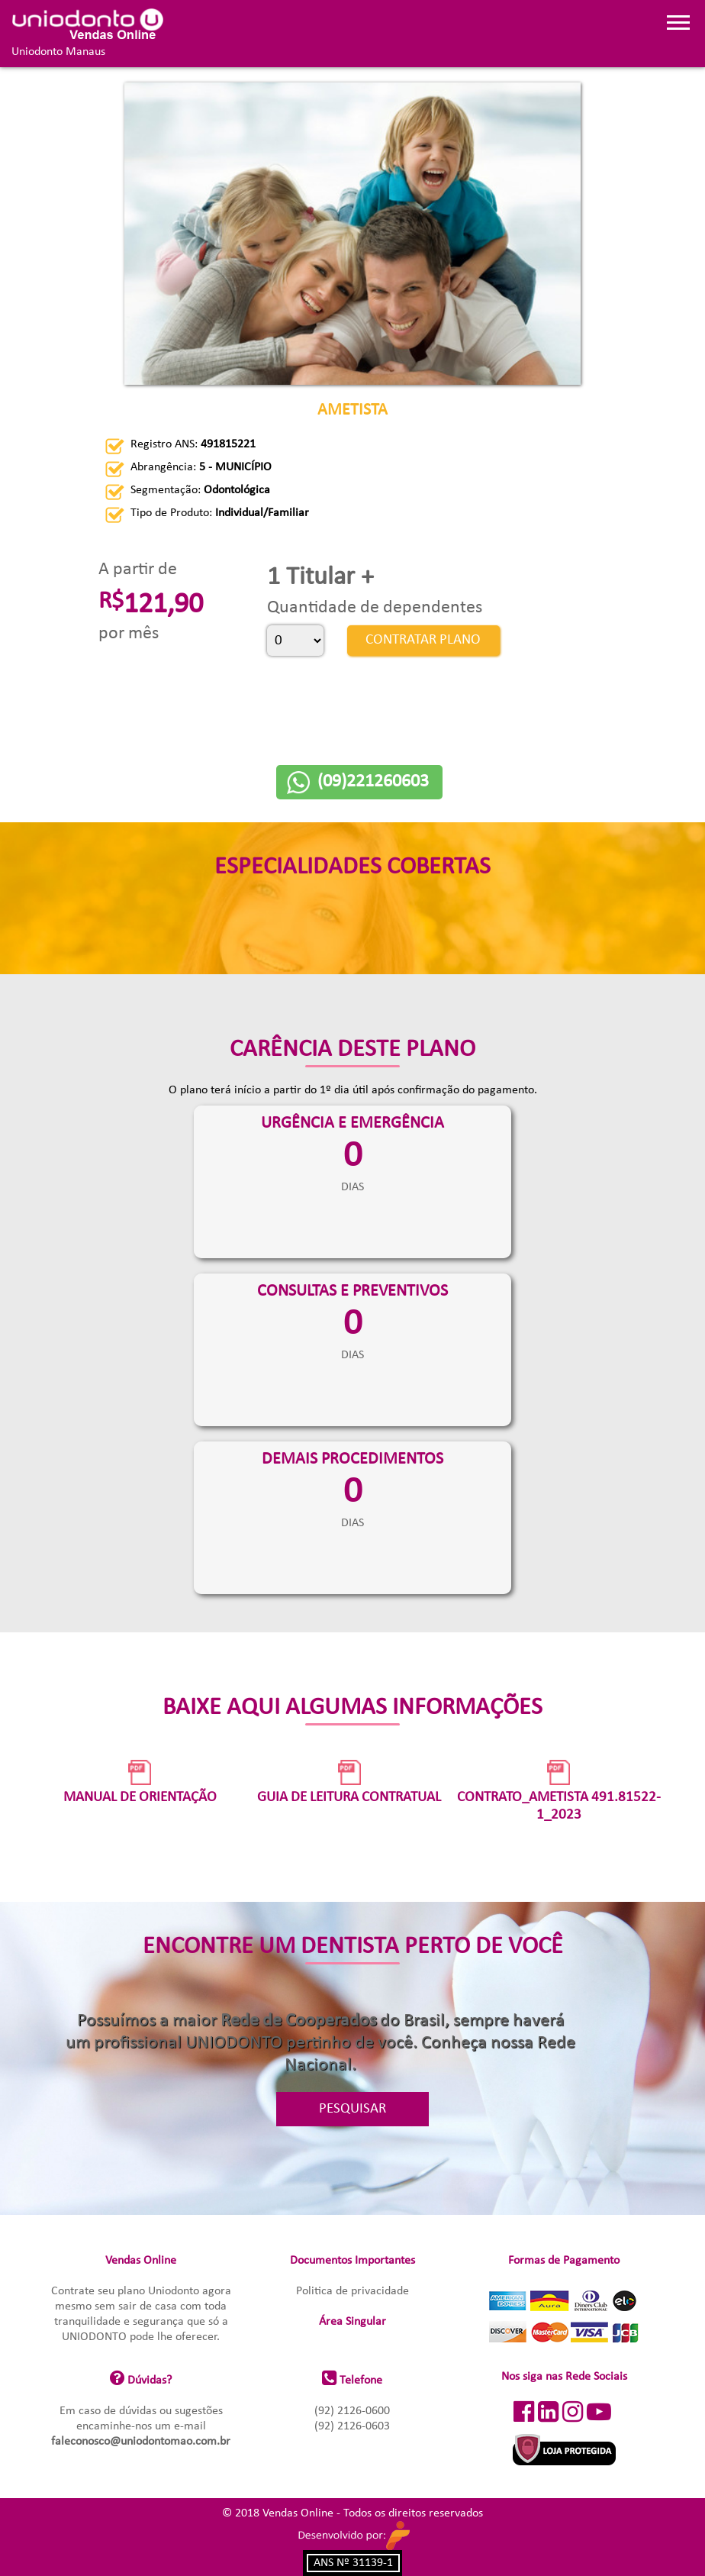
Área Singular (352, 2322)
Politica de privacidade (352, 2291)
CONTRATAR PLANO (421, 640)
